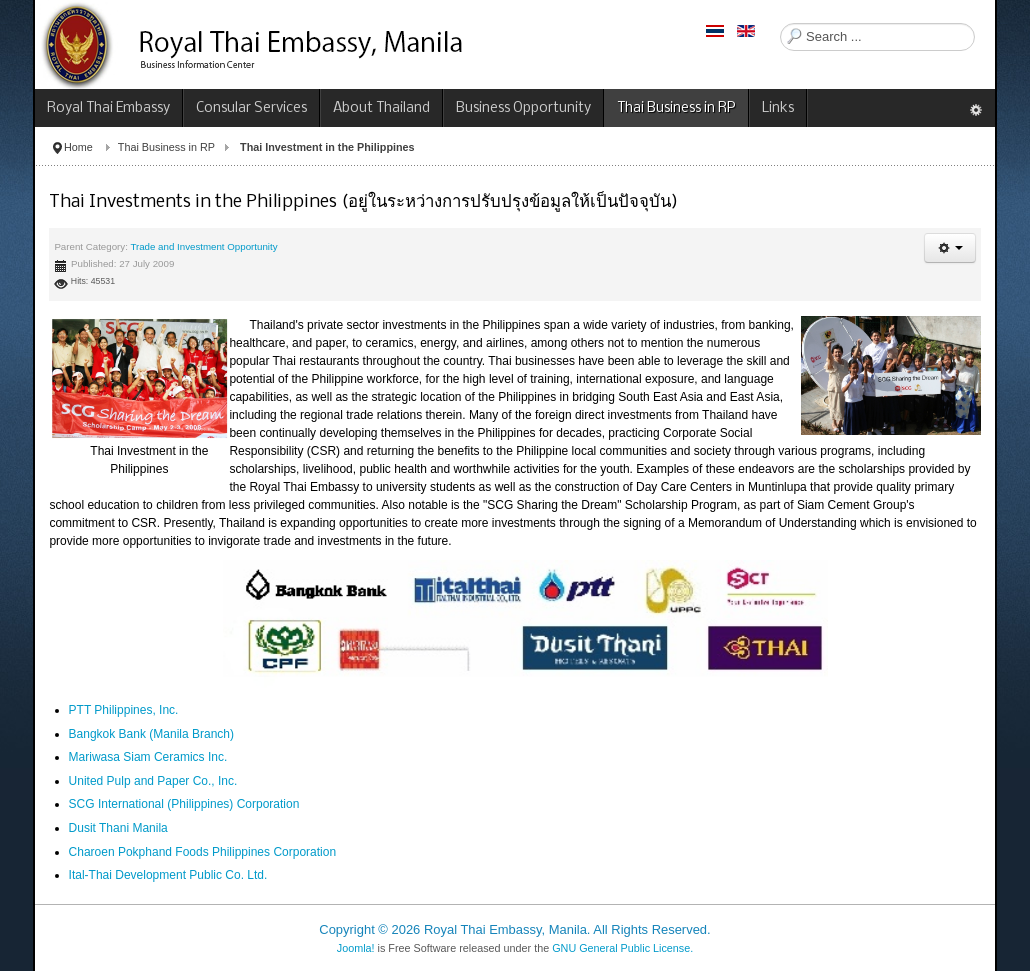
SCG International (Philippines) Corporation (186, 804)
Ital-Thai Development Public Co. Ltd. (168, 875)
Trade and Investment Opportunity (203, 246)
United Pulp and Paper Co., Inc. (153, 781)
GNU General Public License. (622, 948)
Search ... (780, 23)
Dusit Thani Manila (118, 828)
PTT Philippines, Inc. (124, 710)
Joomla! (356, 948)
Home (78, 147)
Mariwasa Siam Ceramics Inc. (148, 757)
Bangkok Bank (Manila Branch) (151, 734)
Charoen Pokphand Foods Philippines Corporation (203, 852)
